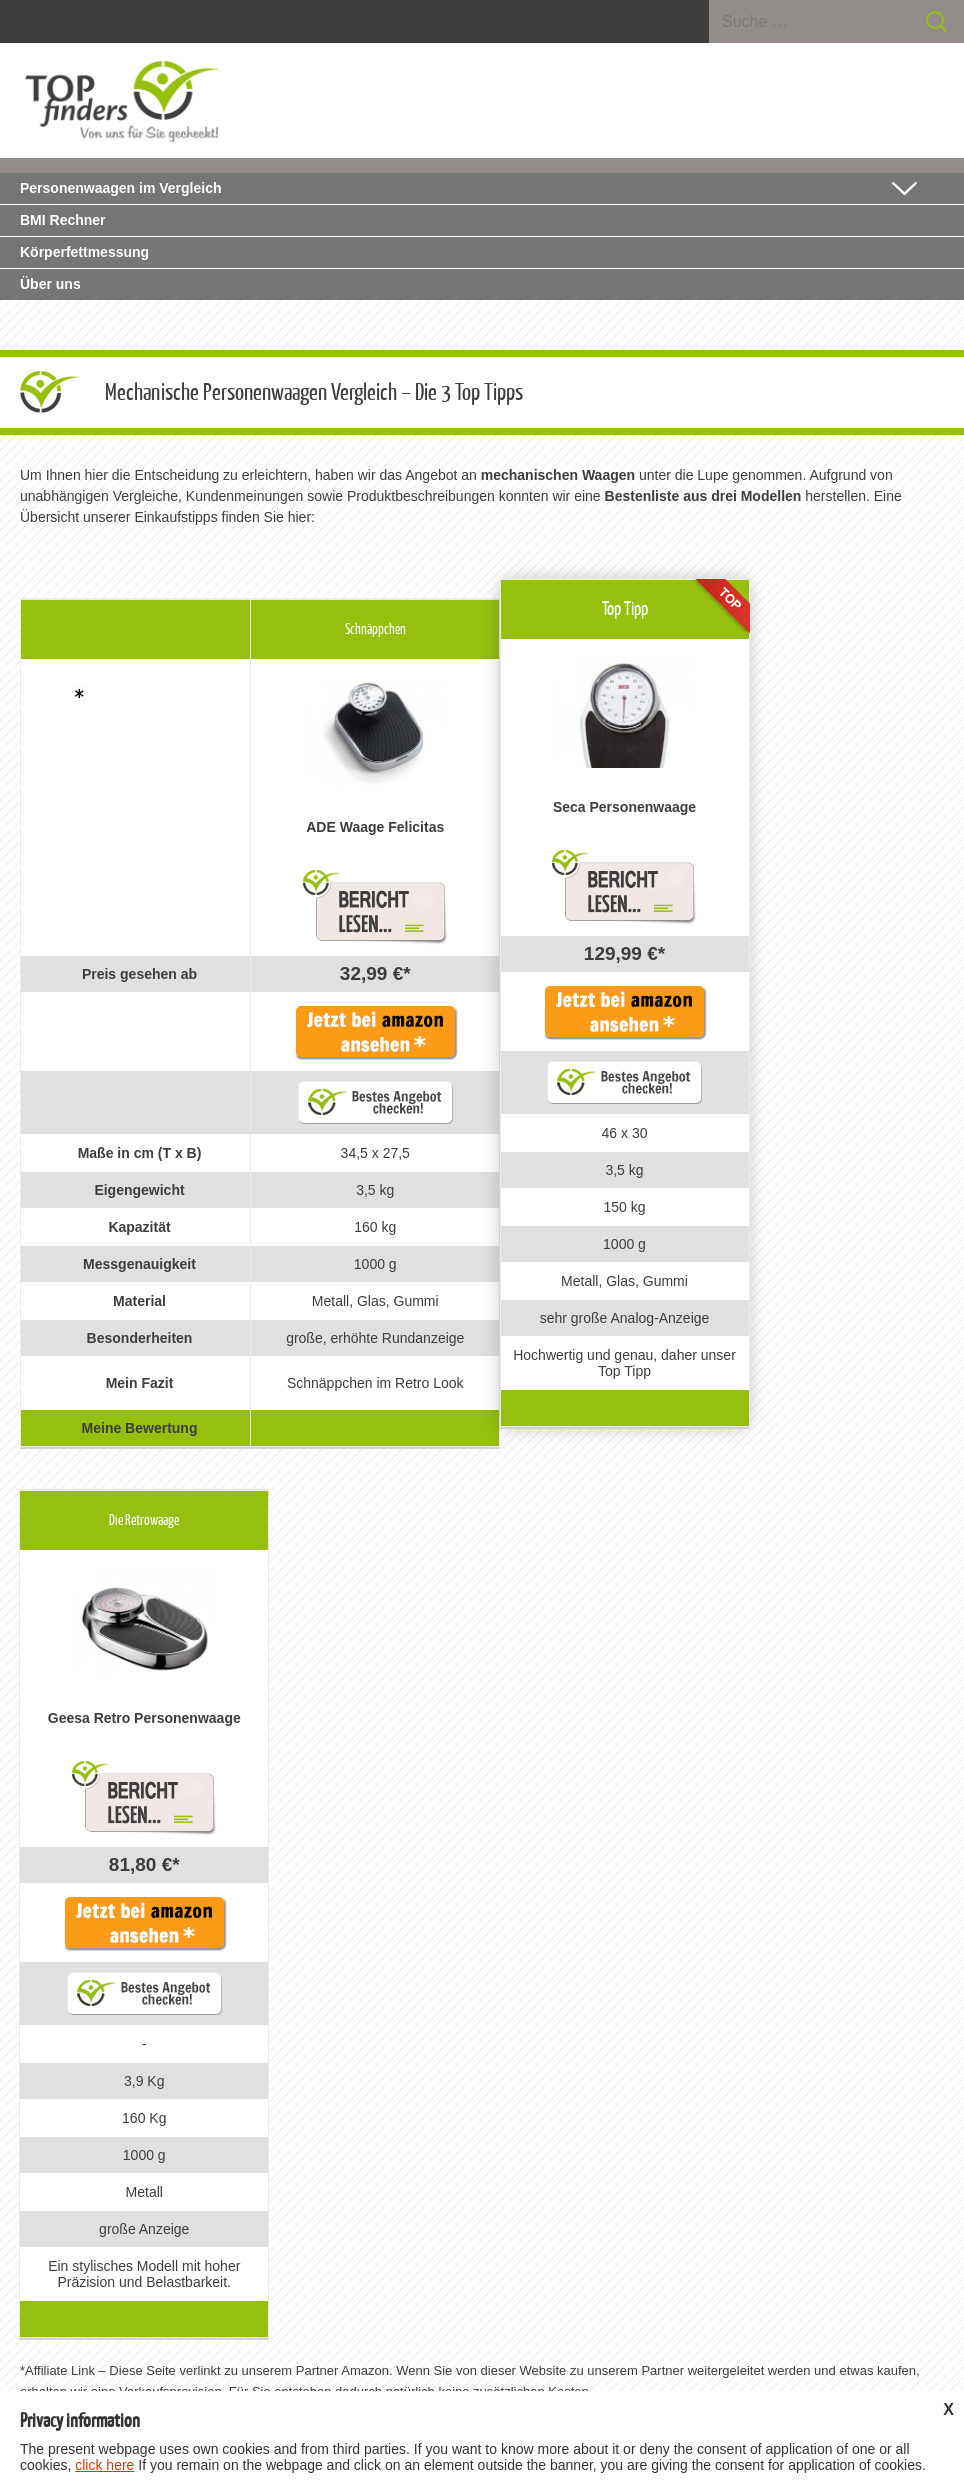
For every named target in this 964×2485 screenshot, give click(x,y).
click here (104, 2465)
